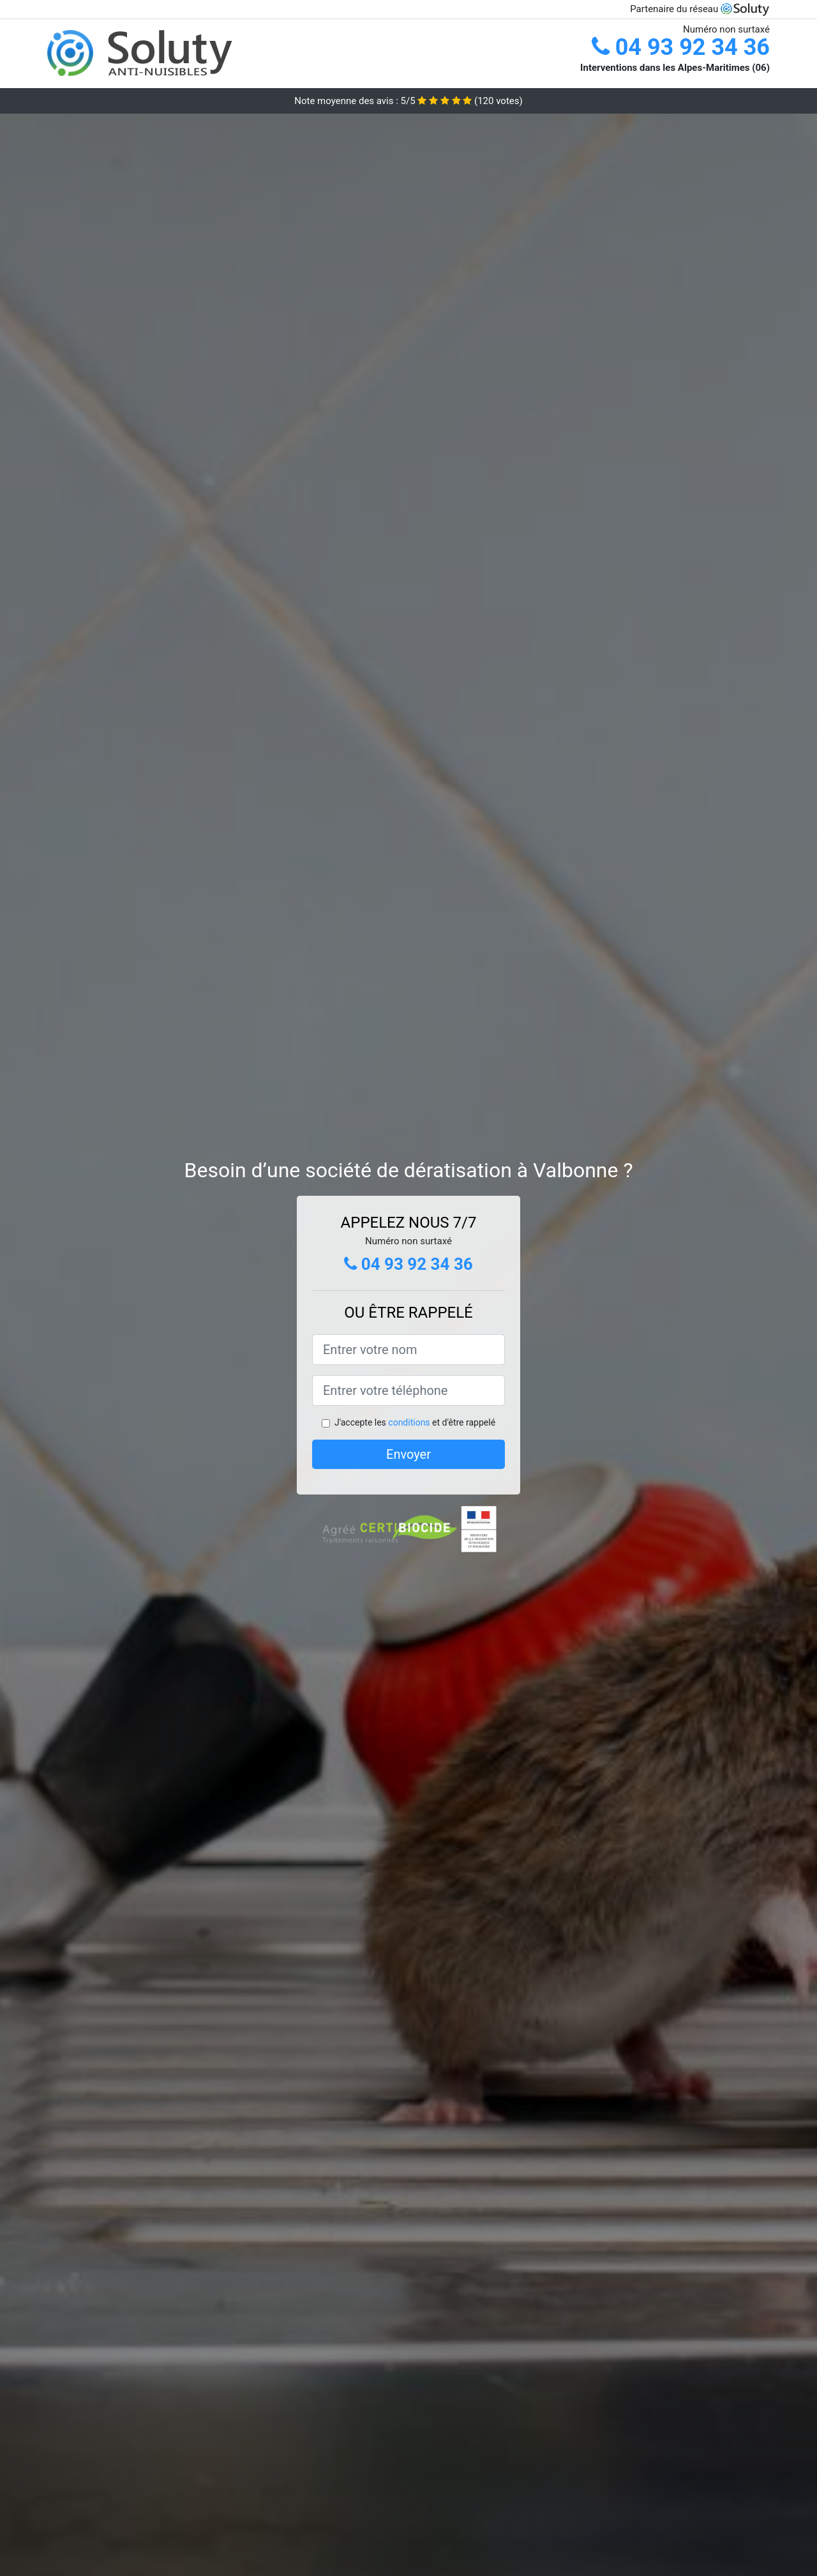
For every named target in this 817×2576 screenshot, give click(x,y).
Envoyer (408, 1454)
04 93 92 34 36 (681, 47)
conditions (409, 1422)
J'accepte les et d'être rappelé (414, 1422)
